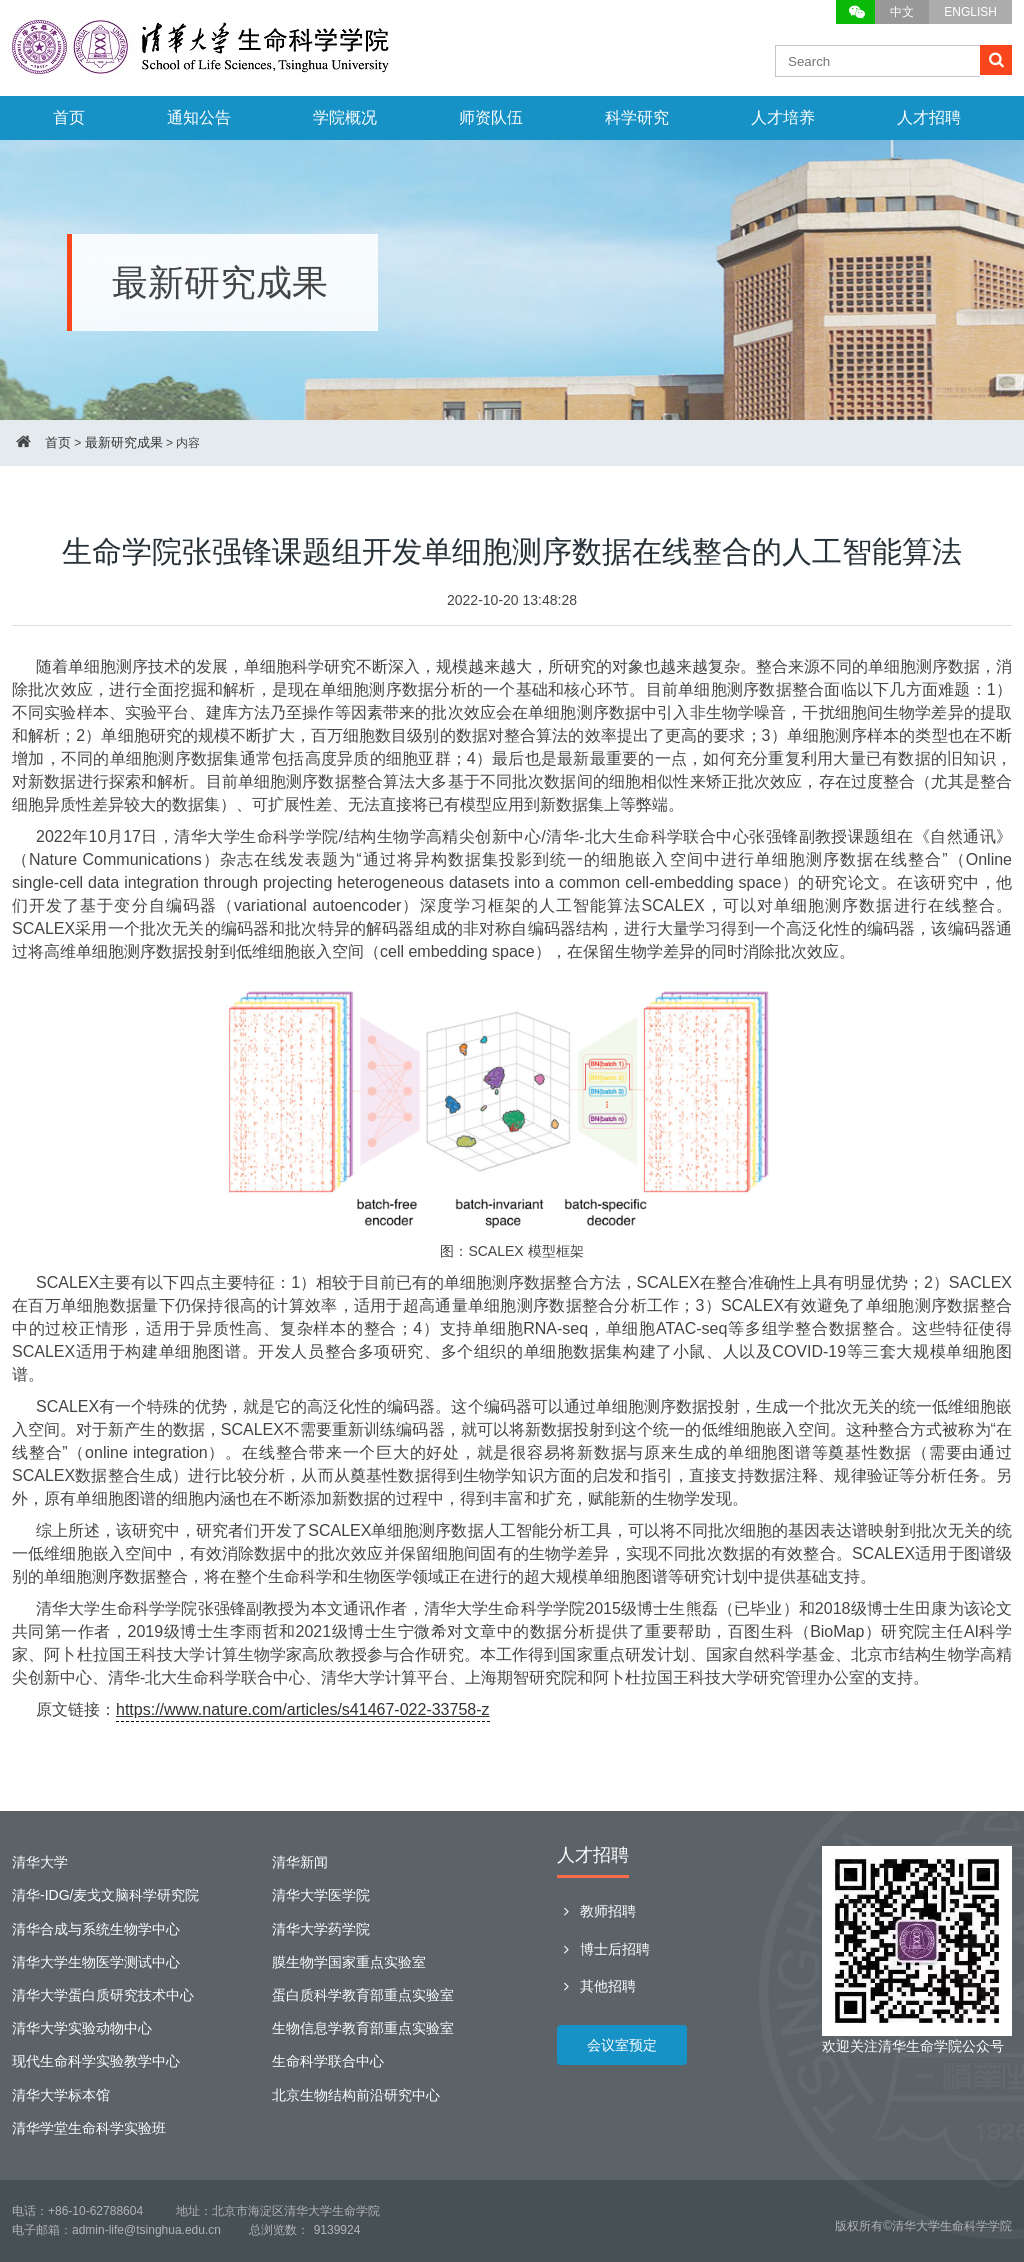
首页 (69, 117)
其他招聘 (596, 1986)
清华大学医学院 (321, 1895)
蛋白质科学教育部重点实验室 (363, 1995)
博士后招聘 (603, 1949)
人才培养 (783, 117)
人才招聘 (929, 117)
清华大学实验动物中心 (82, 2028)
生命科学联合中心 (328, 2061)
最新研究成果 (124, 442)
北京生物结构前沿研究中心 (356, 2095)
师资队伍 (491, 117)
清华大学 (40, 1862)
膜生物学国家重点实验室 (349, 1962)
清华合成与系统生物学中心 (96, 1929)
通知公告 (199, 117)
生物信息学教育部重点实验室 (363, 2028)
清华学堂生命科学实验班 (89, 2128)
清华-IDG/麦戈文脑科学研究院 (105, 1895)
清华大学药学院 (321, 1929)
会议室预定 (622, 2045)
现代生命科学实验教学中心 (96, 2061)
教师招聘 (596, 1911)
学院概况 (345, 117)
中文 (902, 12)
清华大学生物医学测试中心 (96, 1962)
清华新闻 (300, 1862)
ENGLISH (970, 12)
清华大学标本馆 (61, 2095)
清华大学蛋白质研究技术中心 (103, 1995)
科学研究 (637, 117)
